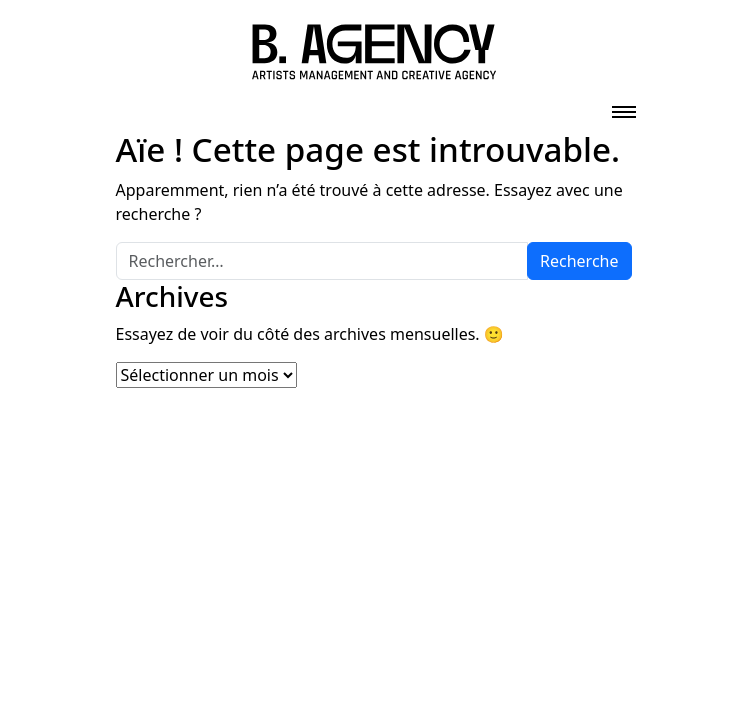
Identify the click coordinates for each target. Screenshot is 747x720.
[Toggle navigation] (624, 106)
